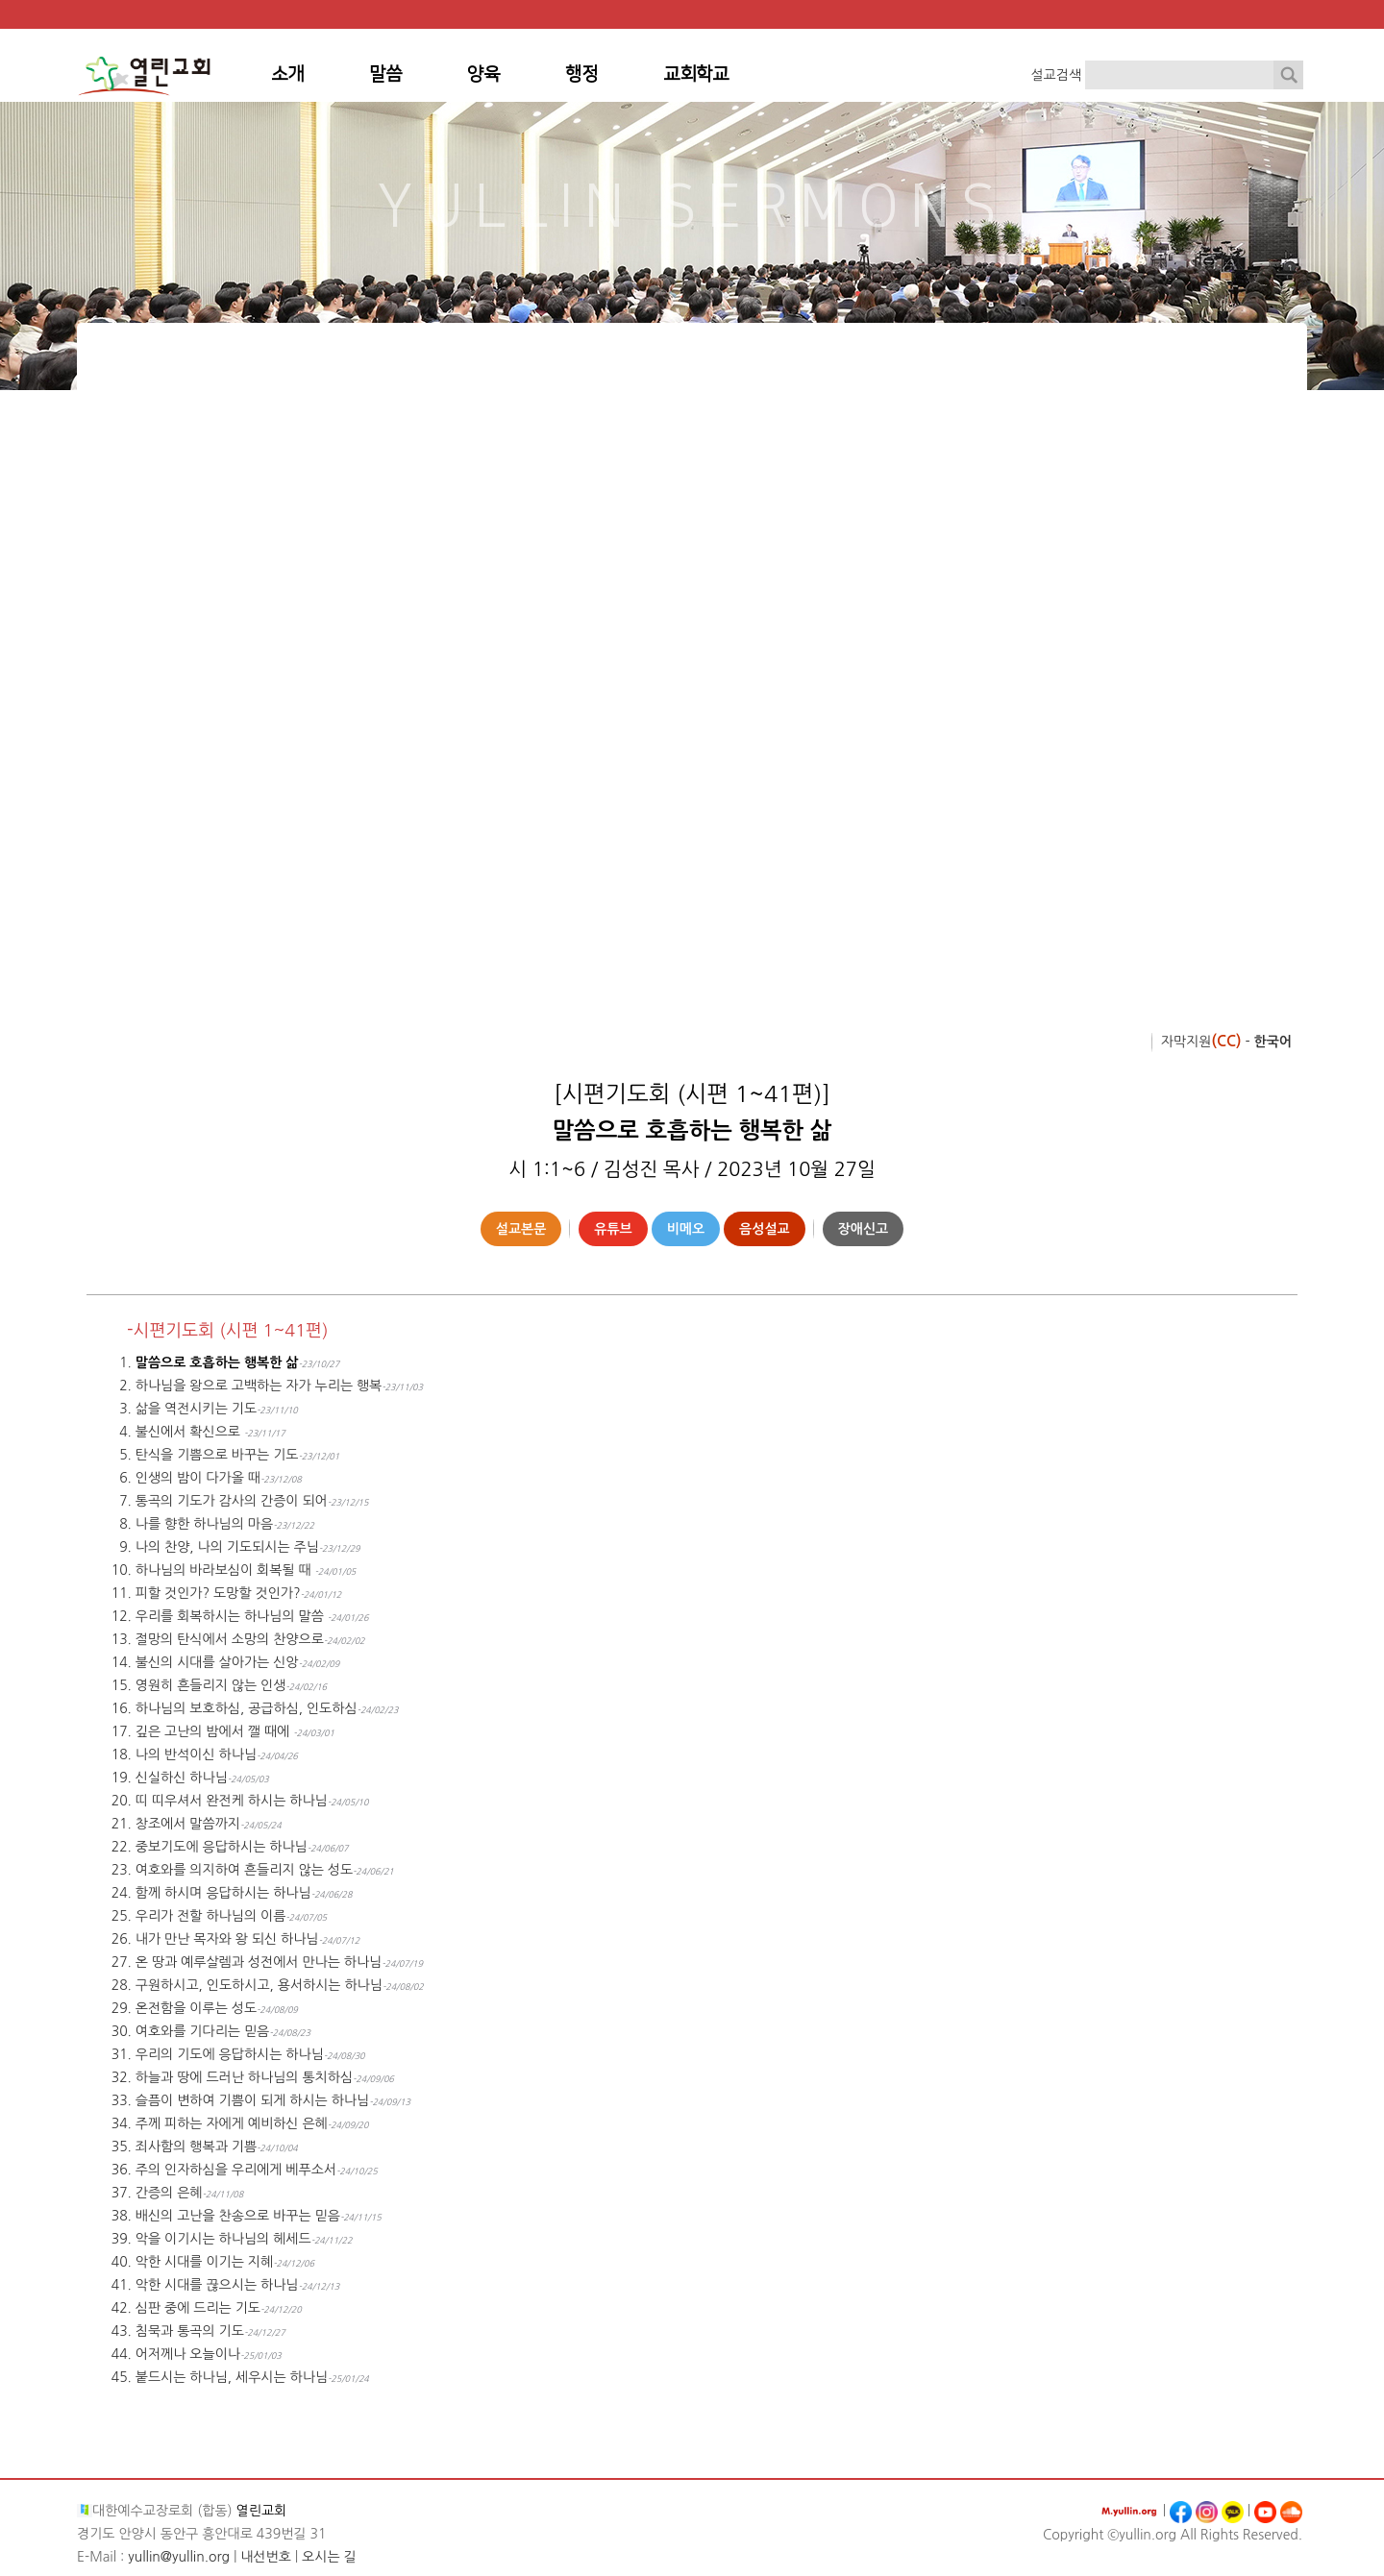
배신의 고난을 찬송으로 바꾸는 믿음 (238, 2215)
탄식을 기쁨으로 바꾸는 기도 (217, 1454)
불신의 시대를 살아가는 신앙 (217, 1662)
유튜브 (612, 1229)
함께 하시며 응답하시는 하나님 (223, 1893)
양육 (483, 74)
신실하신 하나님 (182, 1777)
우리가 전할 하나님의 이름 (211, 1916)
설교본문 (521, 1229)
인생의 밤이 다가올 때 (198, 1477)
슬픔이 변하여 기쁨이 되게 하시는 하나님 (252, 2100)
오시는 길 (329, 2557)
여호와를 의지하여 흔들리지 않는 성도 (244, 1870)
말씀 (385, 74)
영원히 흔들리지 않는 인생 (211, 1685)
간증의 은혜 (169, 2192)
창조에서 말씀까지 (188, 1823)
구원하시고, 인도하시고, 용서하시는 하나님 (259, 1985)
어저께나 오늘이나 (188, 2354)
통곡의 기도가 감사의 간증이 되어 (232, 1501)
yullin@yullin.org (179, 2557)
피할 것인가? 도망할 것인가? (218, 1593)
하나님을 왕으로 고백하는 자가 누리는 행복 (259, 1385)
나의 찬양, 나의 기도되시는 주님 (227, 1547)
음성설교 (764, 1229)
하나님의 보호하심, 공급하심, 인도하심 (247, 1708)
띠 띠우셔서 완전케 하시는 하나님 (232, 1800)
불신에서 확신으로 (190, 1431)
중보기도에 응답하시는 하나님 (222, 1846)
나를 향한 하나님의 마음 (204, 1524)
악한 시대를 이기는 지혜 (204, 2262)
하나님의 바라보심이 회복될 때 (225, 1570)
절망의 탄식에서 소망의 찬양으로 (230, 1639)
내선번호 (265, 2557)
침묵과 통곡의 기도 (190, 2331)
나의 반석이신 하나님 (196, 1754)
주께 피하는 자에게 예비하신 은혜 (232, 2123)
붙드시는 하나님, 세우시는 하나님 (232, 2377)
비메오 (685, 1229)
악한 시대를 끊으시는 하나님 (217, 2285)
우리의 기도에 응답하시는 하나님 (230, 2054)
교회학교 (696, 74)
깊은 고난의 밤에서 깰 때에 (214, 1731)
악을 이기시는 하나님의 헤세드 (223, 2238)
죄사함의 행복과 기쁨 (196, 2146)
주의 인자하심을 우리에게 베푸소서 (236, 2169)
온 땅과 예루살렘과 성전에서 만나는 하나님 (259, 1962)
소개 (287, 74)
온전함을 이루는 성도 (196, 2008)
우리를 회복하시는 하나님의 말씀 (232, 1616)
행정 (581, 74)
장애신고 (863, 1229)
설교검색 (1055, 75)
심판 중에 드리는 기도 (198, 2308)
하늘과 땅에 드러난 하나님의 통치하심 (244, 2077)
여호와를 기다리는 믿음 (202, 2031)
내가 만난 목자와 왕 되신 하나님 (227, 1939)
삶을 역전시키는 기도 (196, 1408)
